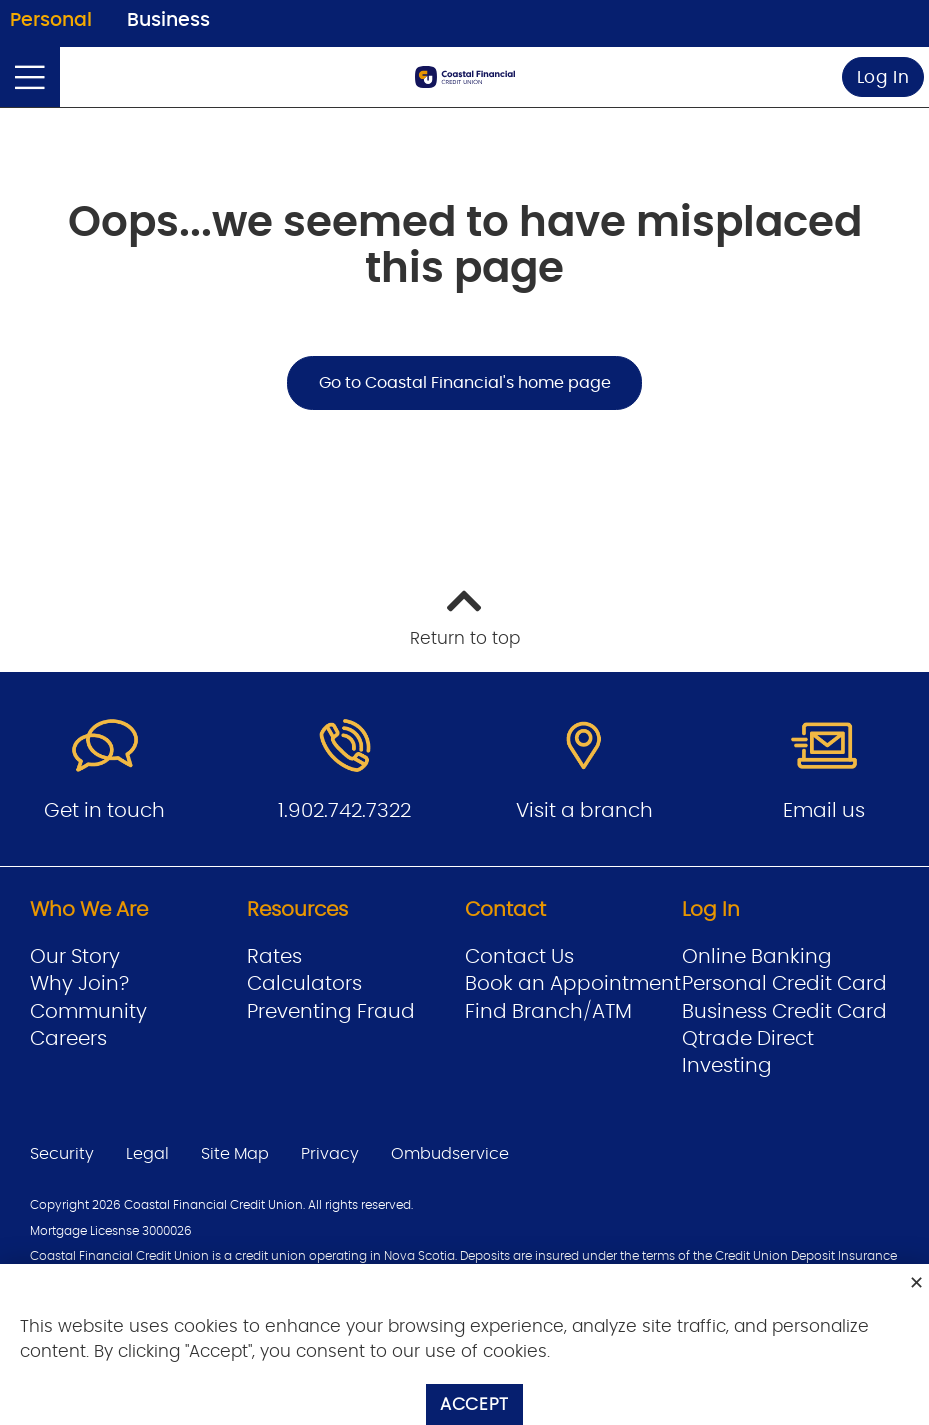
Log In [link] (883, 77)
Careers (68, 1039)
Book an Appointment (573, 984)
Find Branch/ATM (548, 1012)
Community (88, 1012)
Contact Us (519, 957)
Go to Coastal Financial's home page (465, 383)
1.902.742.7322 (344, 811)
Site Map (235, 1154)
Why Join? (79, 984)
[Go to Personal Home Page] (465, 77)
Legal (147, 1154)
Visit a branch (584, 811)
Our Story (75, 957)
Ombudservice (450, 1154)
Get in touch (104, 811)
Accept (474, 1404)
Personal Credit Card (784, 984)
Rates (274, 957)
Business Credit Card (784, 1012)
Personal (51, 20)
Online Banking (757, 957)
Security (62, 1154)
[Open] (30, 77)
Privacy (330, 1154)
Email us (824, 811)
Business (168, 20)
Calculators (304, 984)
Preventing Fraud (331, 1012)
